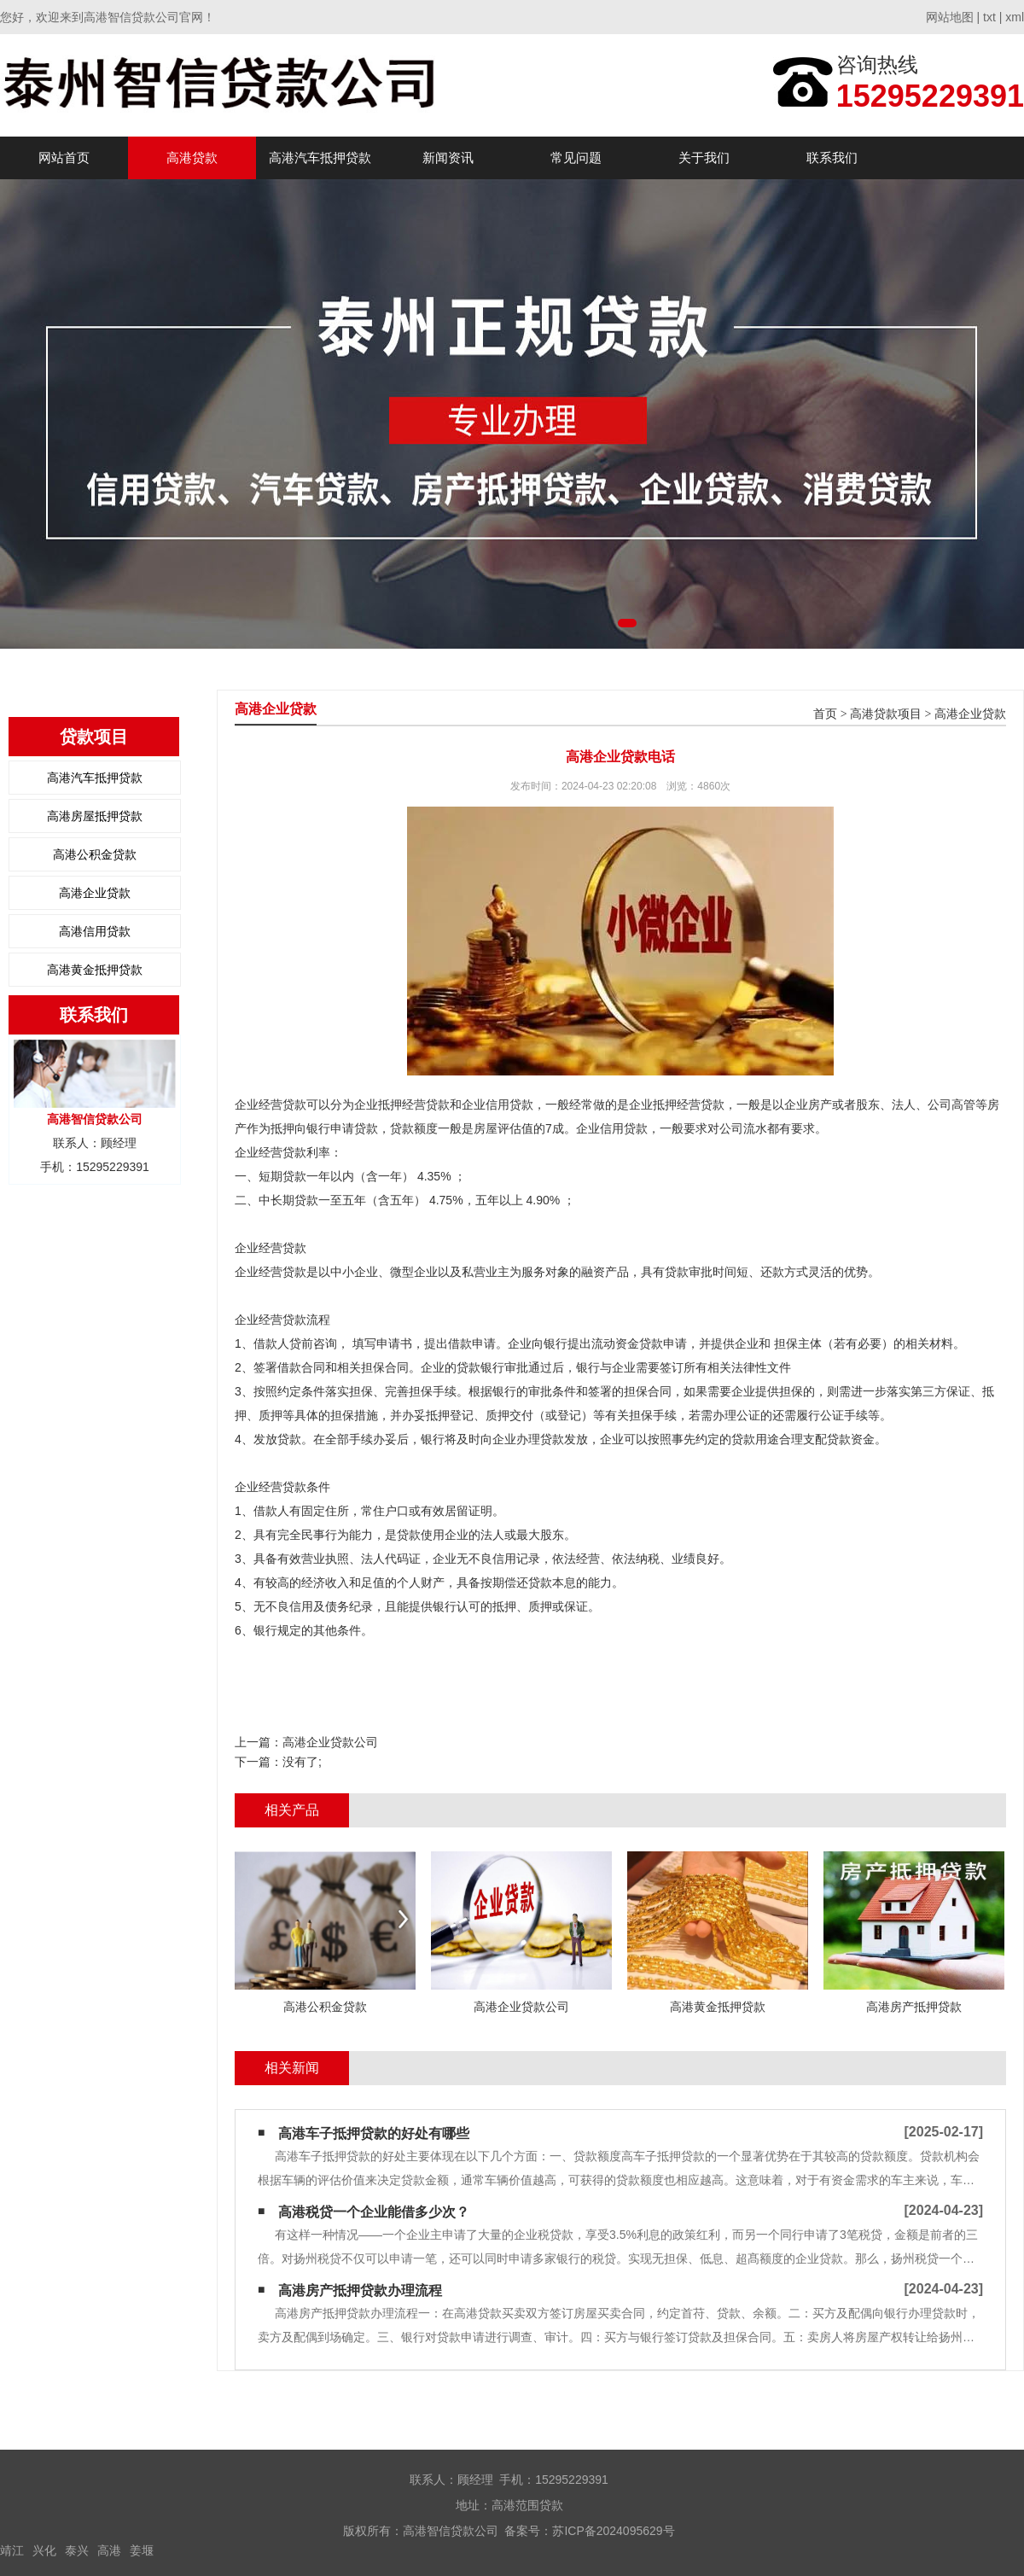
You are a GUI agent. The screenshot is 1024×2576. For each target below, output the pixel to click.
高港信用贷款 (95, 931)
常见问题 (576, 157)
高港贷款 (192, 157)
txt (989, 17)
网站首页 (64, 157)
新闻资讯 (448, 157)
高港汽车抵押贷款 (320, 157)
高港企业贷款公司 (330, 1742)
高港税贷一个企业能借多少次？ (373, 2212)
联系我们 (832, 157)
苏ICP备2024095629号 (613, 2531)
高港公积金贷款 (95, 854)
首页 (825, 714)
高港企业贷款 (95, 893)
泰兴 (77, 2550)
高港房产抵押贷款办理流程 (360, 2290)
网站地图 (950, 17)
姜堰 (142, 2550)
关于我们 (704, 157)
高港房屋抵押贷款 (95, 816)
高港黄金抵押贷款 (95, 969)
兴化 (44, 2550)
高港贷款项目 (886, 714)
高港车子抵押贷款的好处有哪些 (373, 2133)
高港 (109, 2550)
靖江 (12, 2550)
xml (1014, 17)
